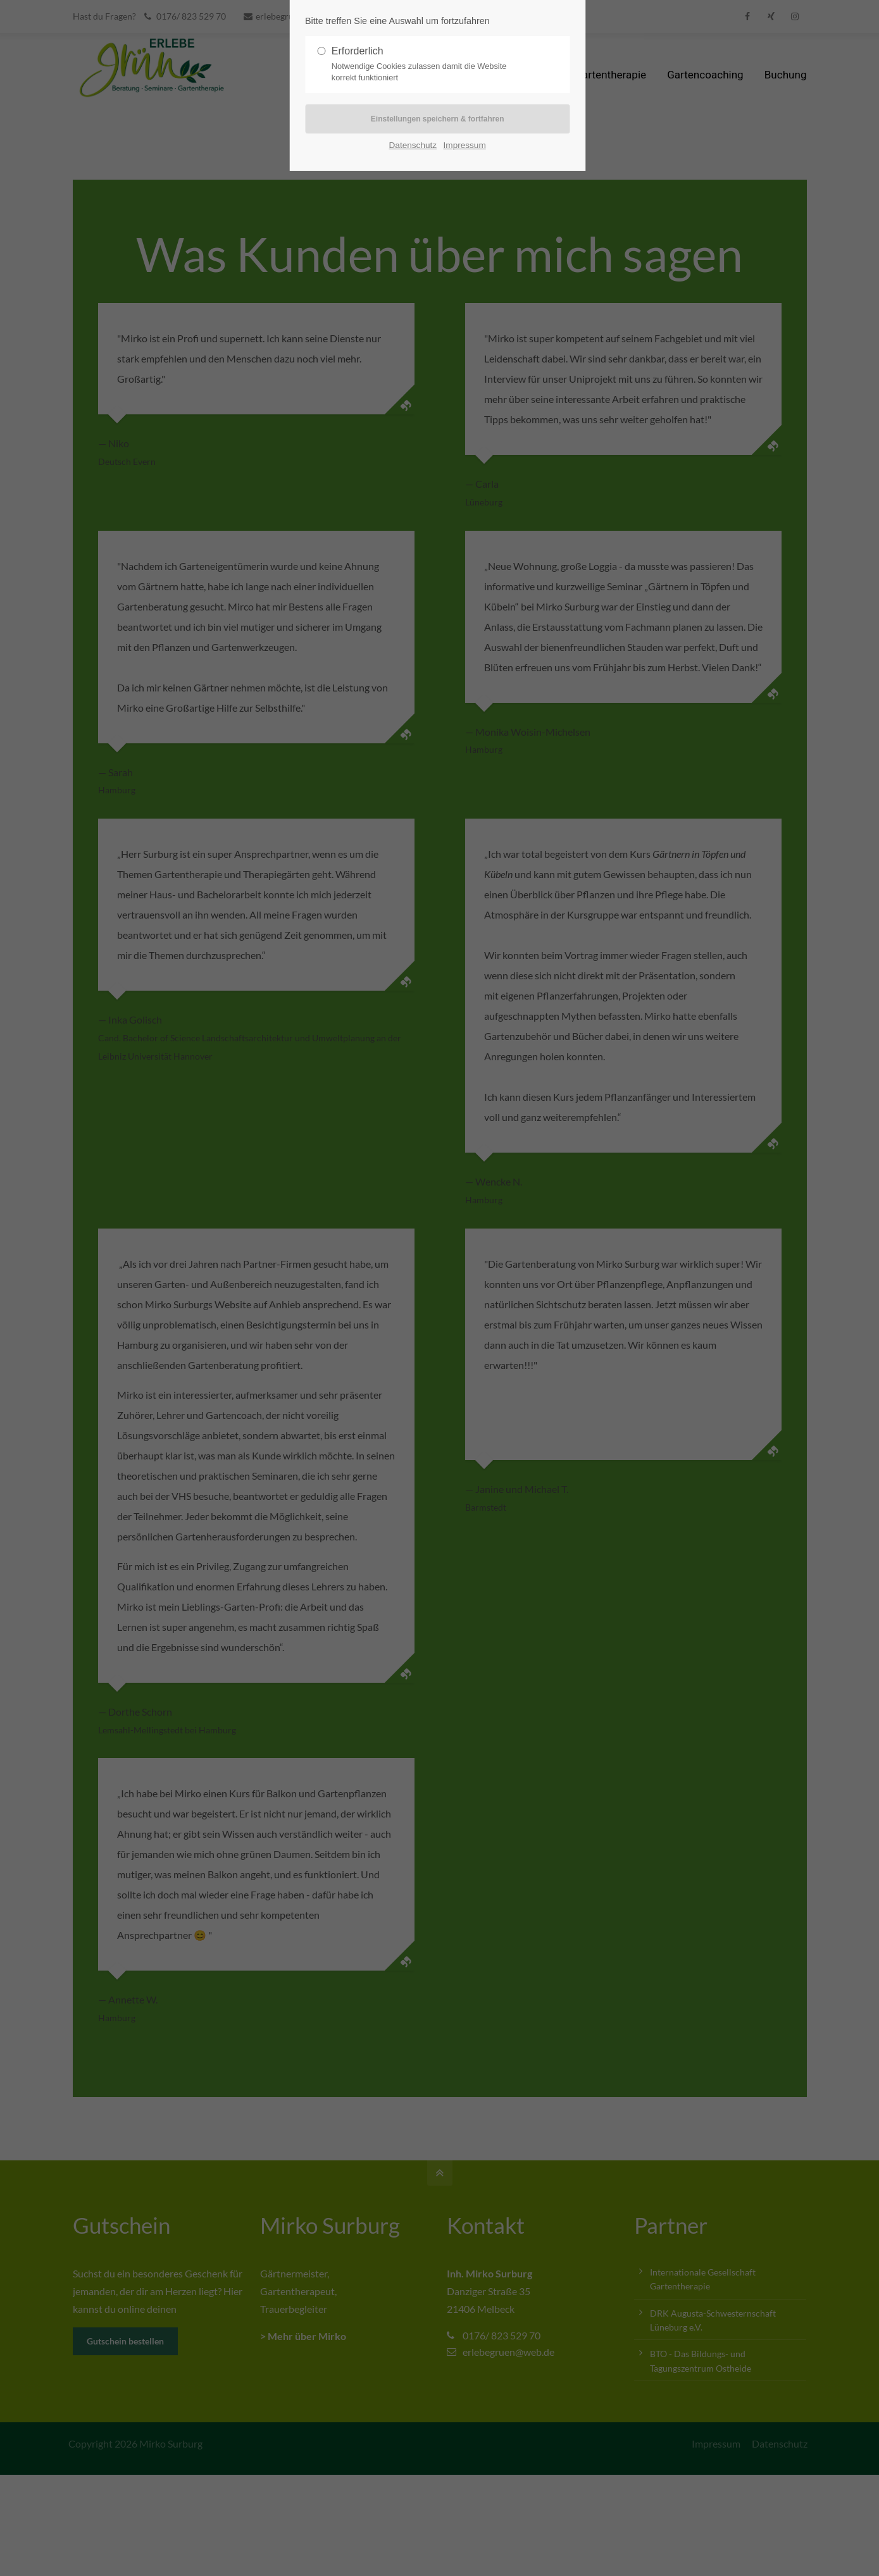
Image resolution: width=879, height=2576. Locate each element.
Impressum (465, 146)
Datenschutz (413, 146)
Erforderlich (432, 65)
